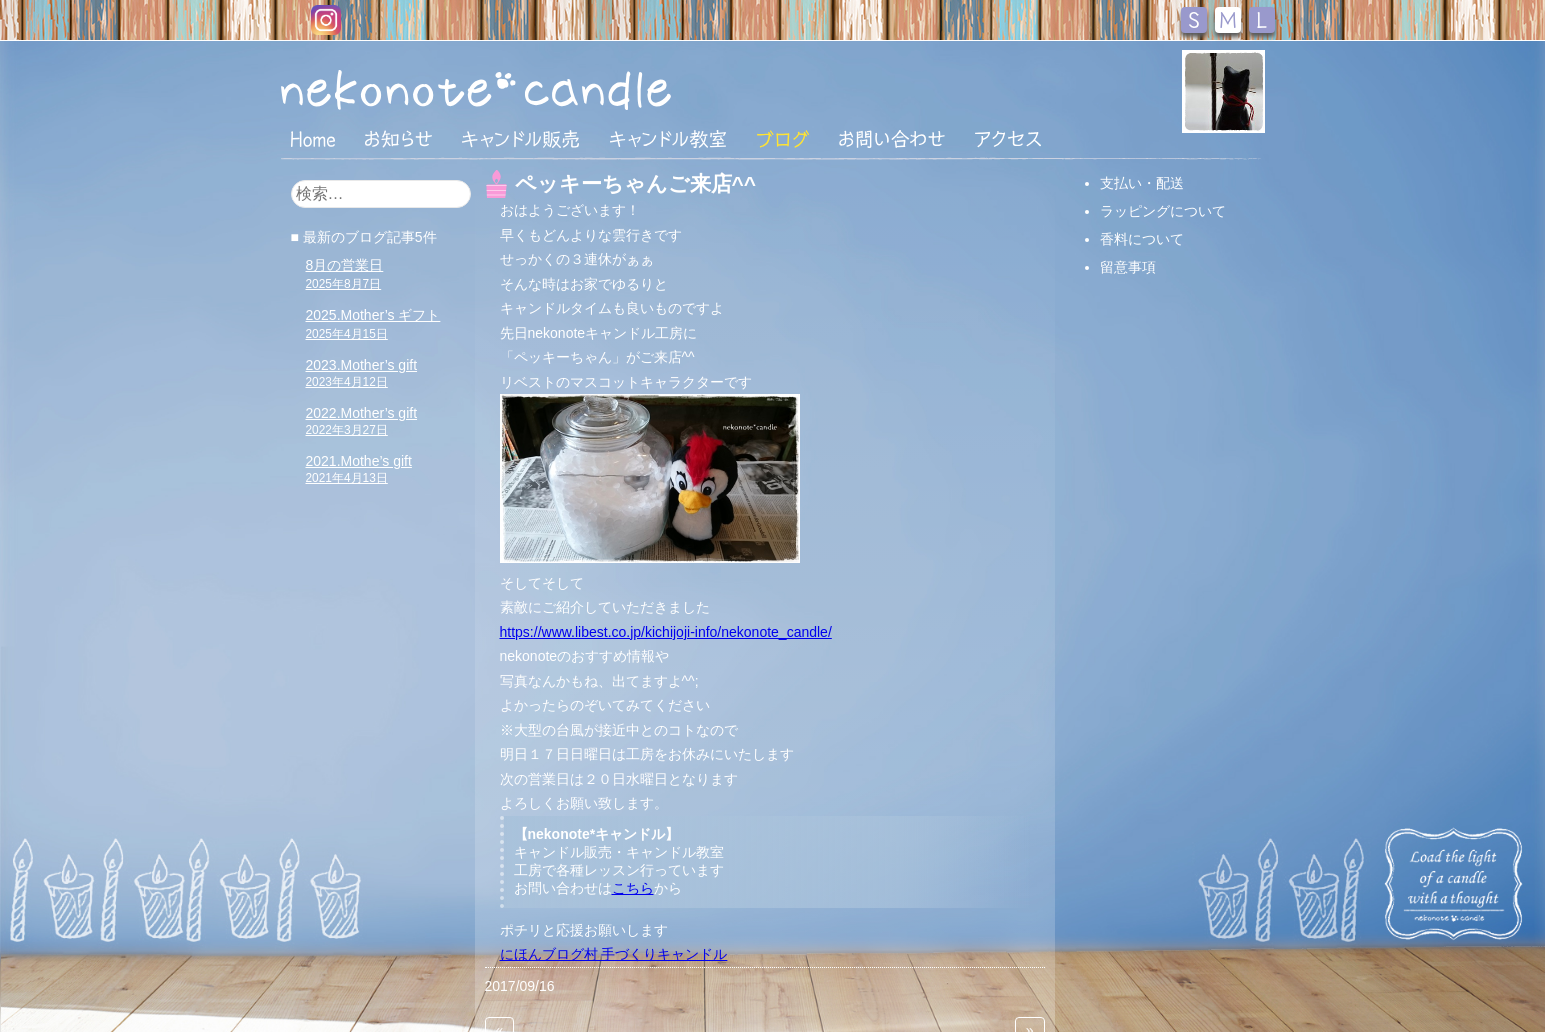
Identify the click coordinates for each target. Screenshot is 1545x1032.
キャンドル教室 (668, 139)
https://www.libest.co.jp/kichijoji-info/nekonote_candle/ (666, 632)
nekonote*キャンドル (537, 89)
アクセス (1008, 139)
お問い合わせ (892, 139)
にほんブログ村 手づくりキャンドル (614, 954)
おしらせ (398, 139)
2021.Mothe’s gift (359, 469)
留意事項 (1128, 267)
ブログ (783, 139)
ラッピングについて (1163, 211)
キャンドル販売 (520, 139)
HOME (313, 138)
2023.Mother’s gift (362, 373)
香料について (1142, 239)
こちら (633, 888)
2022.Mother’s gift (362, 421)
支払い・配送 (1142, 183)
